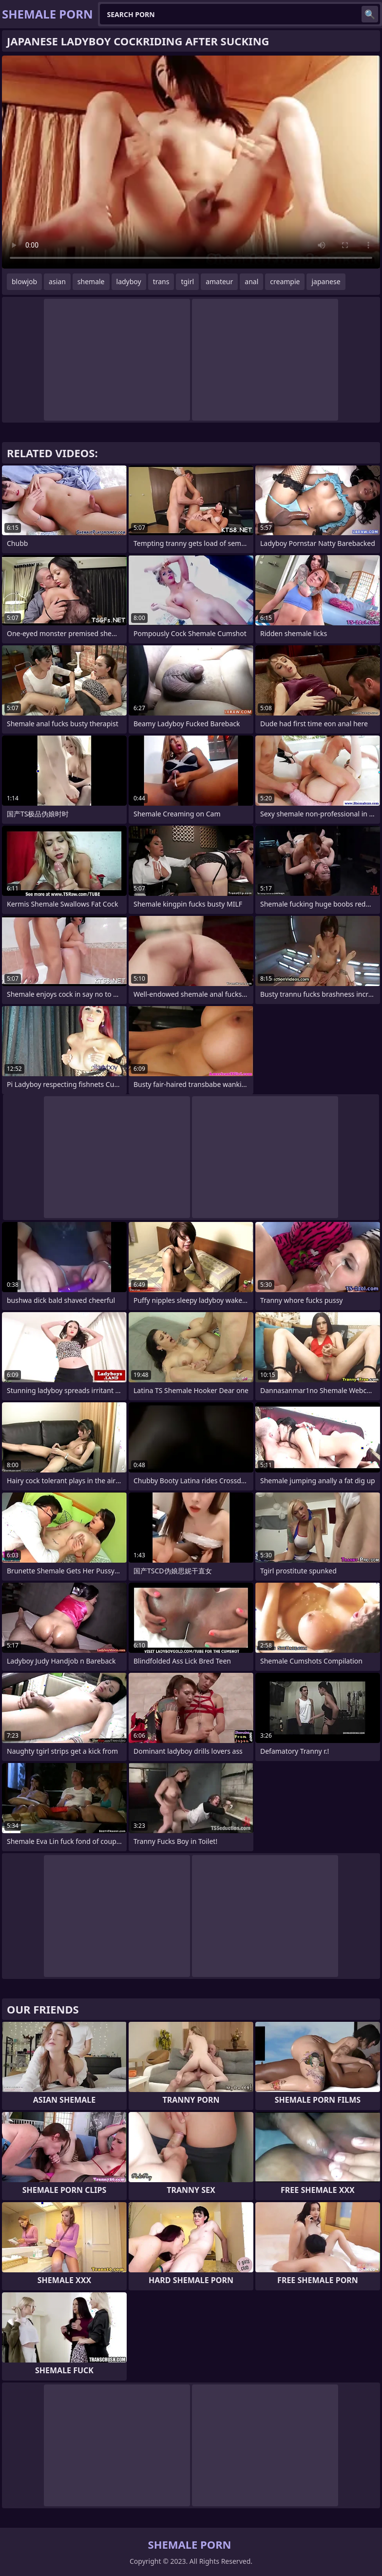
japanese (325, 281)
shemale (91, 281)
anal (251, 281)
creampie (285, 281)
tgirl (187, 281)
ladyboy (128, 281)
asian (57, 281)
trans (161, 281)
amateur (219, 281)
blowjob (24, 281)
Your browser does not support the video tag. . (191, 162)
